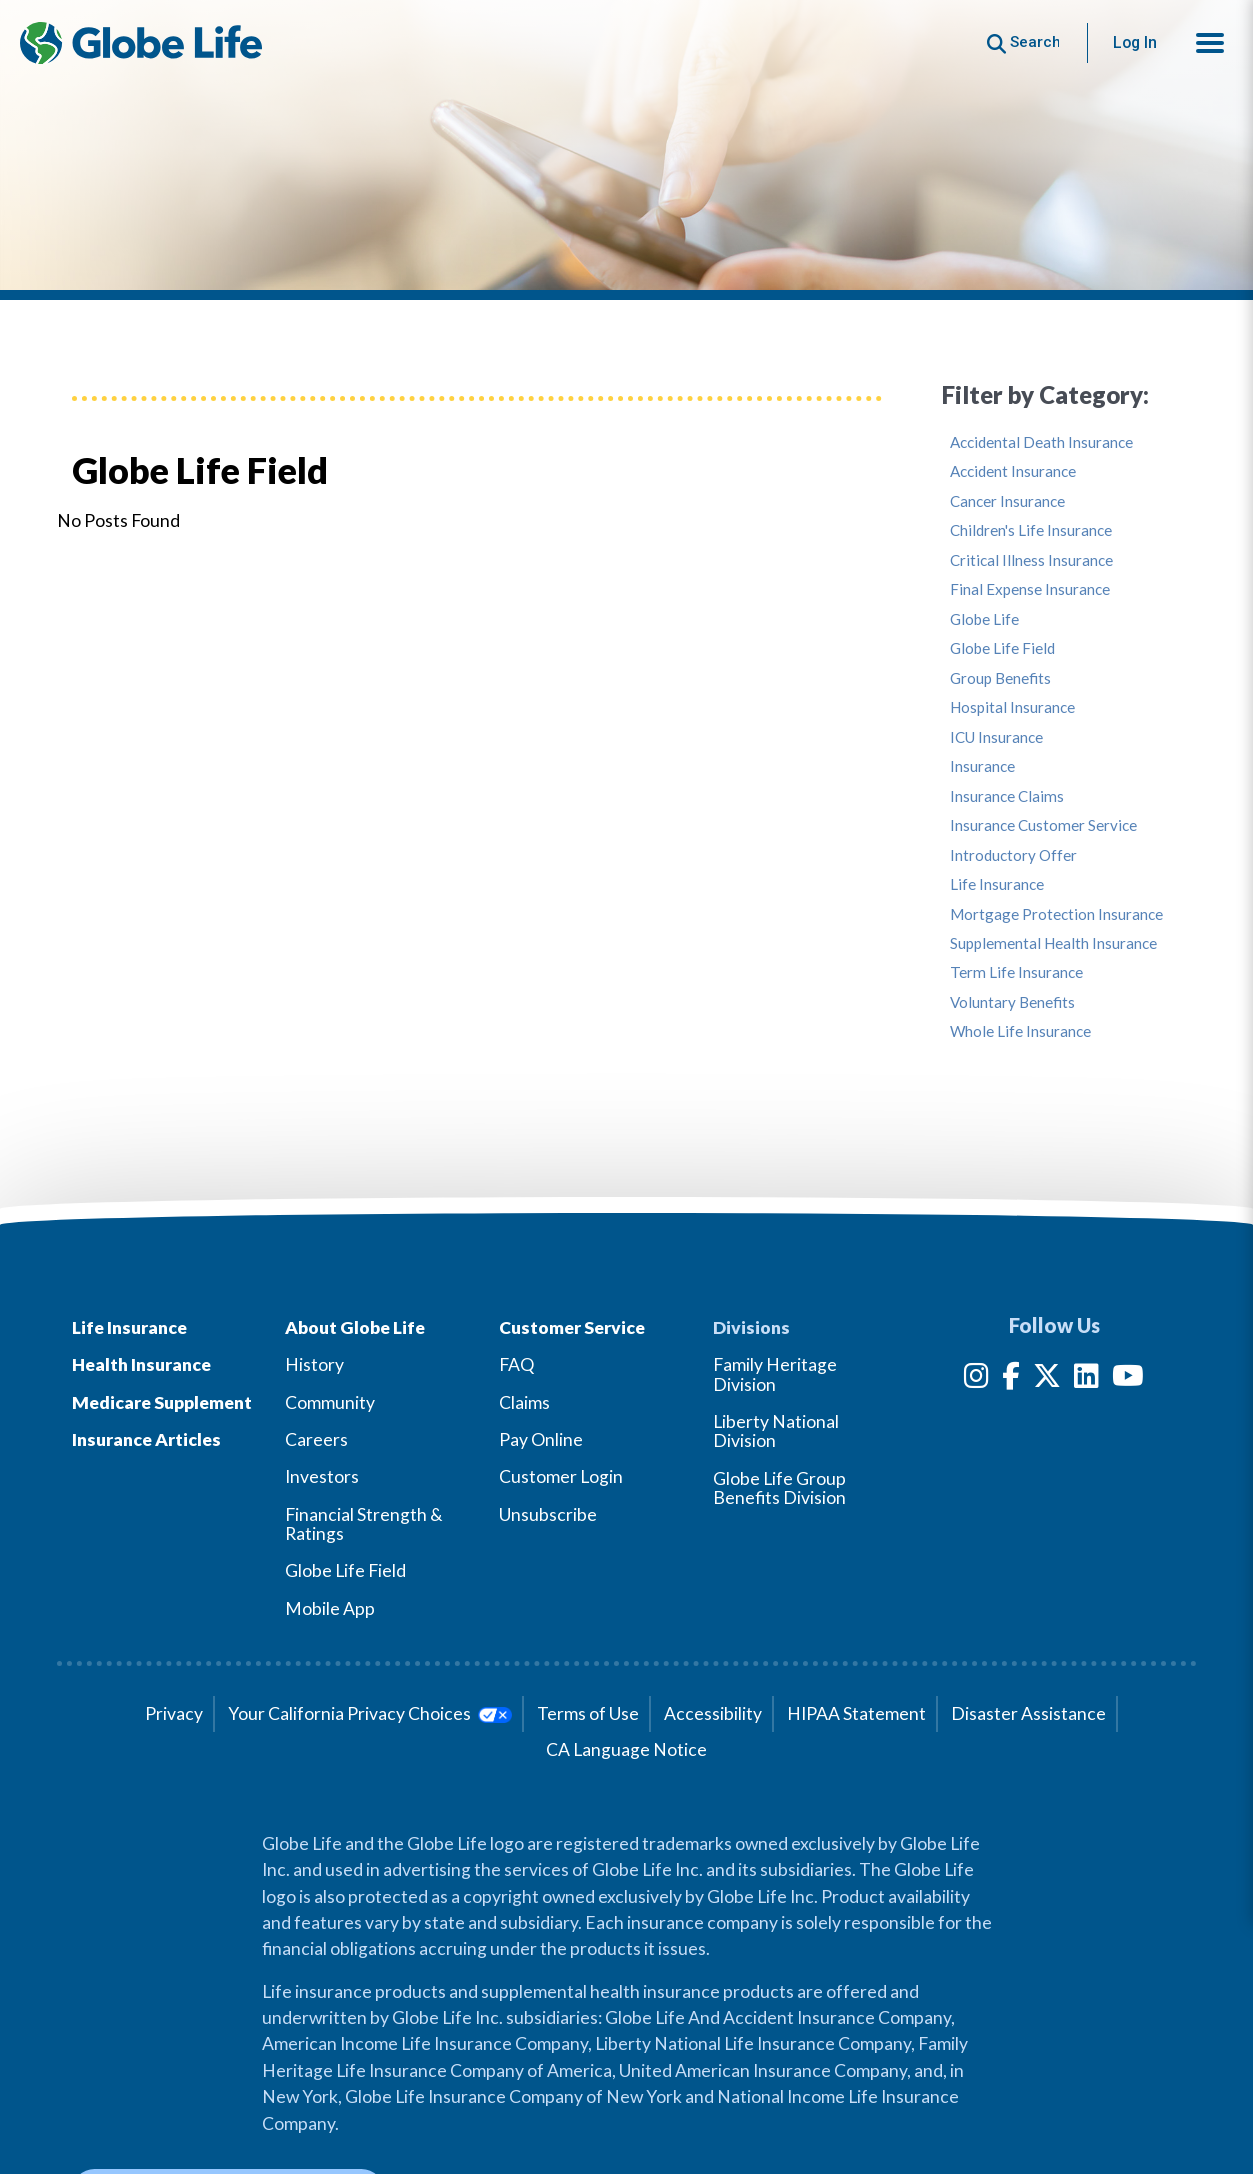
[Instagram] (976, 1379)
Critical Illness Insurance (1031, 560)
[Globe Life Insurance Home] (141, 43)
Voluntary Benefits (1012, 1002)
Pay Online (541, 1439)
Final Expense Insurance (1030, 589)
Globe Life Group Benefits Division (779, 1488)
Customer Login (561, 1476)
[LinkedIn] (1086, 1379)
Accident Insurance (1013, 471)
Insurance (982, 766)
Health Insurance (141, 1364)
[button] (1210, 43)
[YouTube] (1128, 1379)
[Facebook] (1011, 1379)
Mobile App (330, 1608)
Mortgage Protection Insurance (1056, 914)
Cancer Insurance (1007, 501)
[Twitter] (1047, 1379)
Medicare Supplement (162, 1402)
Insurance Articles (146, 1439)
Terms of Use (588, 1713)
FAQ (516, 1364)
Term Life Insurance (1016, 972)
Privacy (174, 1713)
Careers (316, 1439)
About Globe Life (355, 1327)
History (314, 1364)
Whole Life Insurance (1020, 1031)
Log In (1135, 42)
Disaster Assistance (1028, 1713)
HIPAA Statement (856, 1713)
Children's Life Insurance (1031, 530)
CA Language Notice (626, 1749)
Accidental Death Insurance (1041, 442)
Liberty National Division (776, 1431)
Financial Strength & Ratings (364, 1524)
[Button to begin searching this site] (1023, 42)
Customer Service (572, 1327)
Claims (524, 1402)
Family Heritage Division (775, 1374)
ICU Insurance (996, 737)
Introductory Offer (1013, 855)
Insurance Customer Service (1043, 825)
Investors (322, 1476)
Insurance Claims (1007, 796)
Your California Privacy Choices (369, 1713)
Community (330, 1402)
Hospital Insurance (1012, 707)
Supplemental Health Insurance (1053, 943)
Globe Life (984, 619)
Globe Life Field (1002, 648)
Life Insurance (997, 884)
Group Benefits (1000, 678)
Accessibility (713, 1713)
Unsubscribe (548, 1514)
